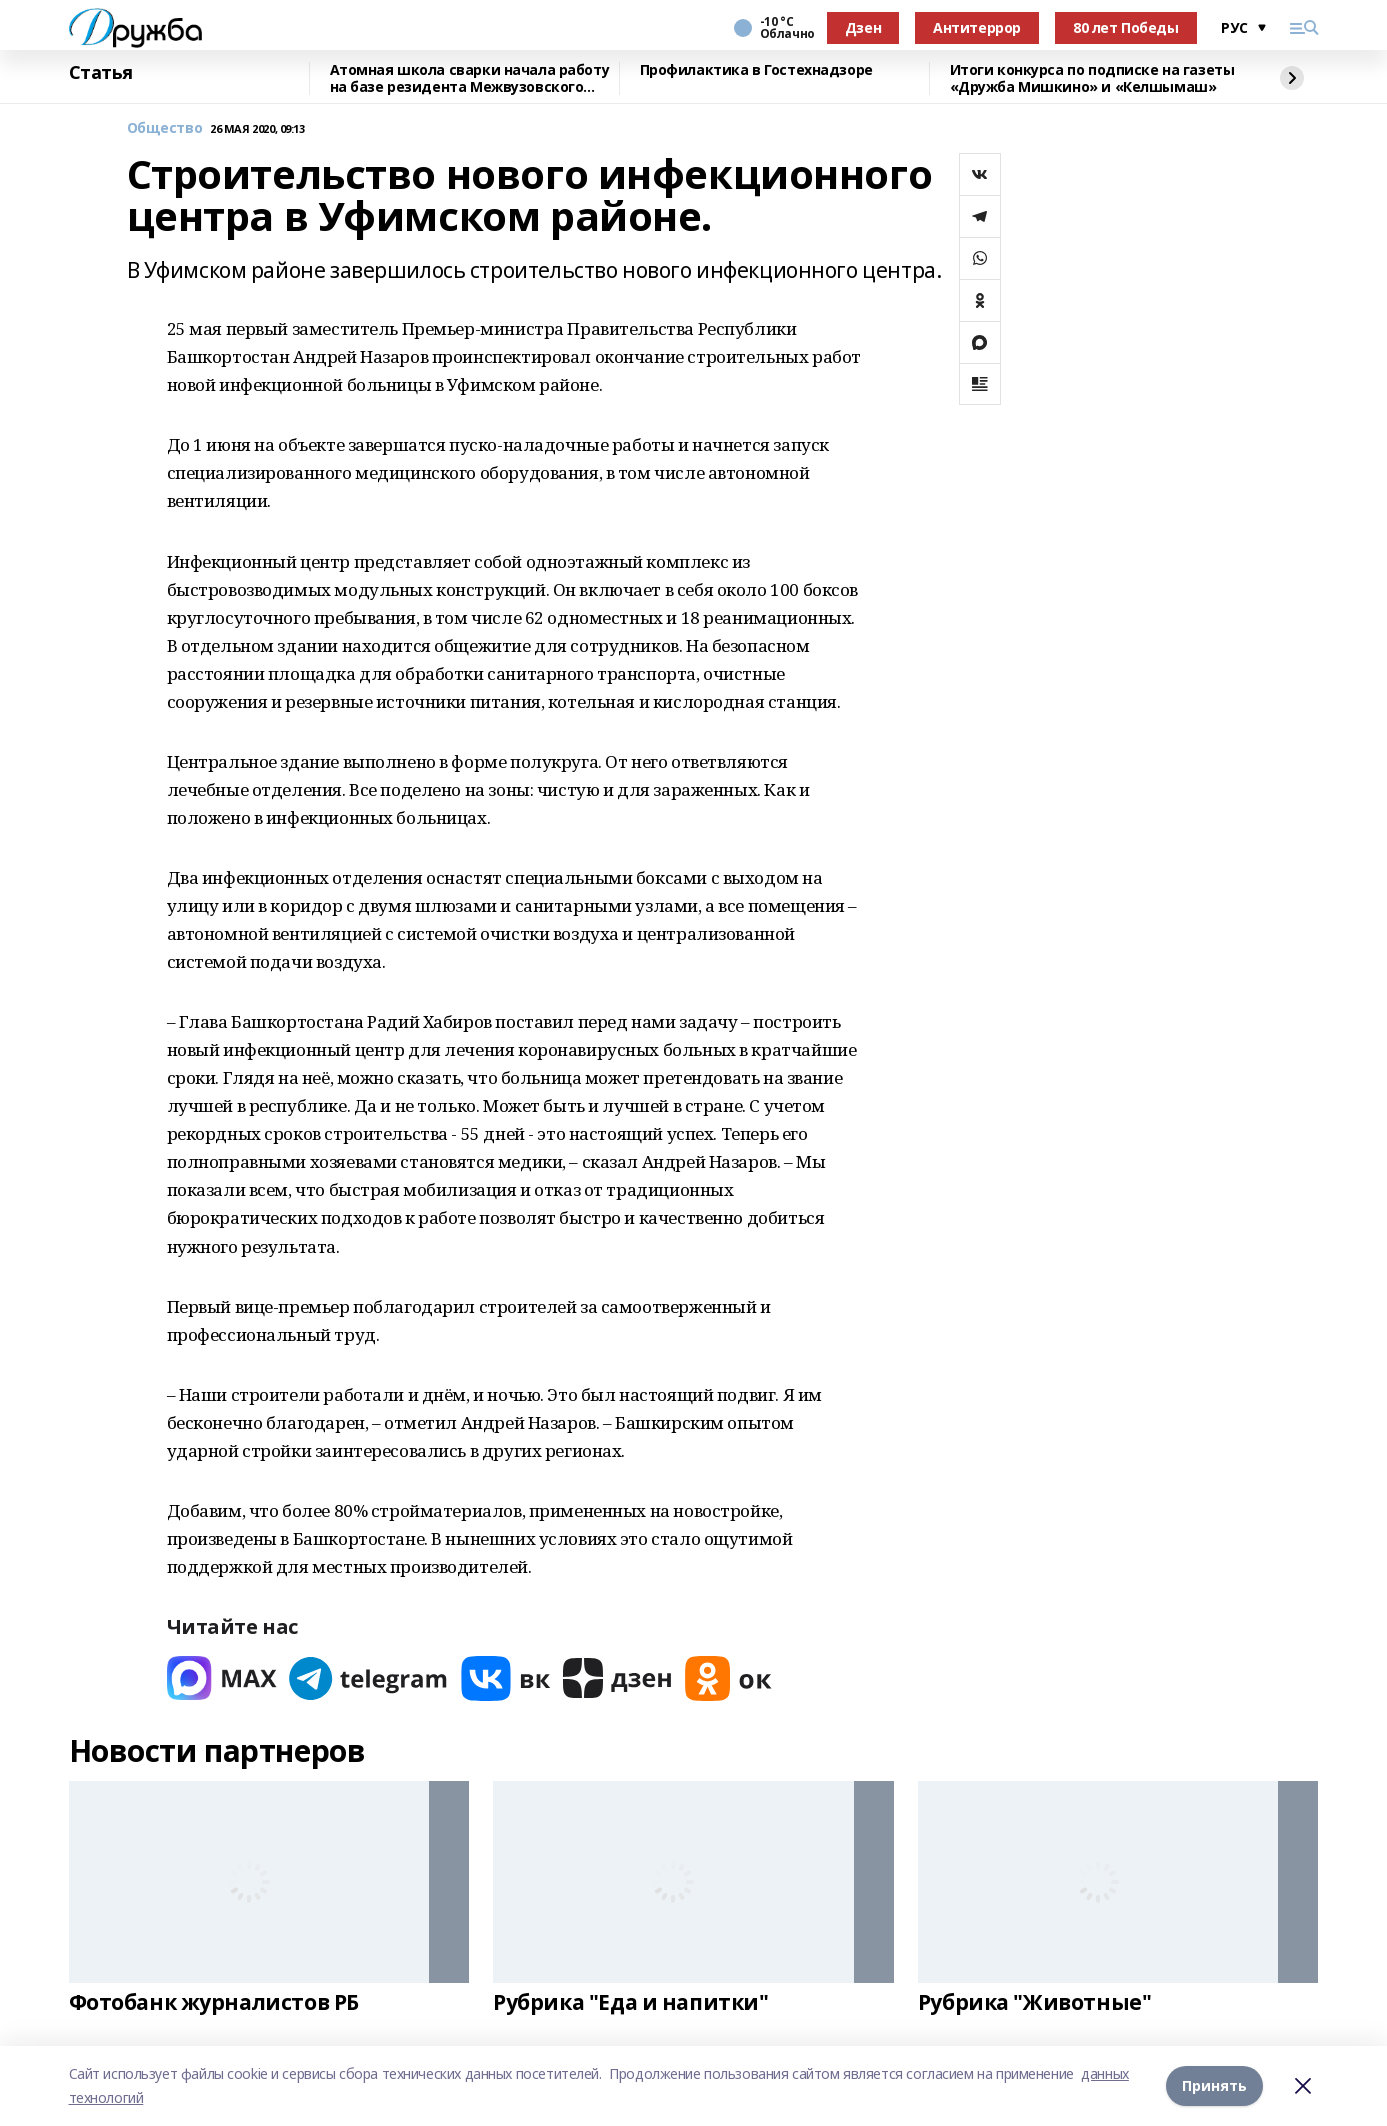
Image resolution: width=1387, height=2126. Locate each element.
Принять (1214, 2085)
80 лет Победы (1126, 27)
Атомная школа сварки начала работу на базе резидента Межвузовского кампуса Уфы (470, 78)
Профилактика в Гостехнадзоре (756, 70)
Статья (101, 73)
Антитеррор (977, 27)
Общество (165, 128)
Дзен (863, 27)
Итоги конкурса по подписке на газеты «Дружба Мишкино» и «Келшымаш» (1092, 78)
